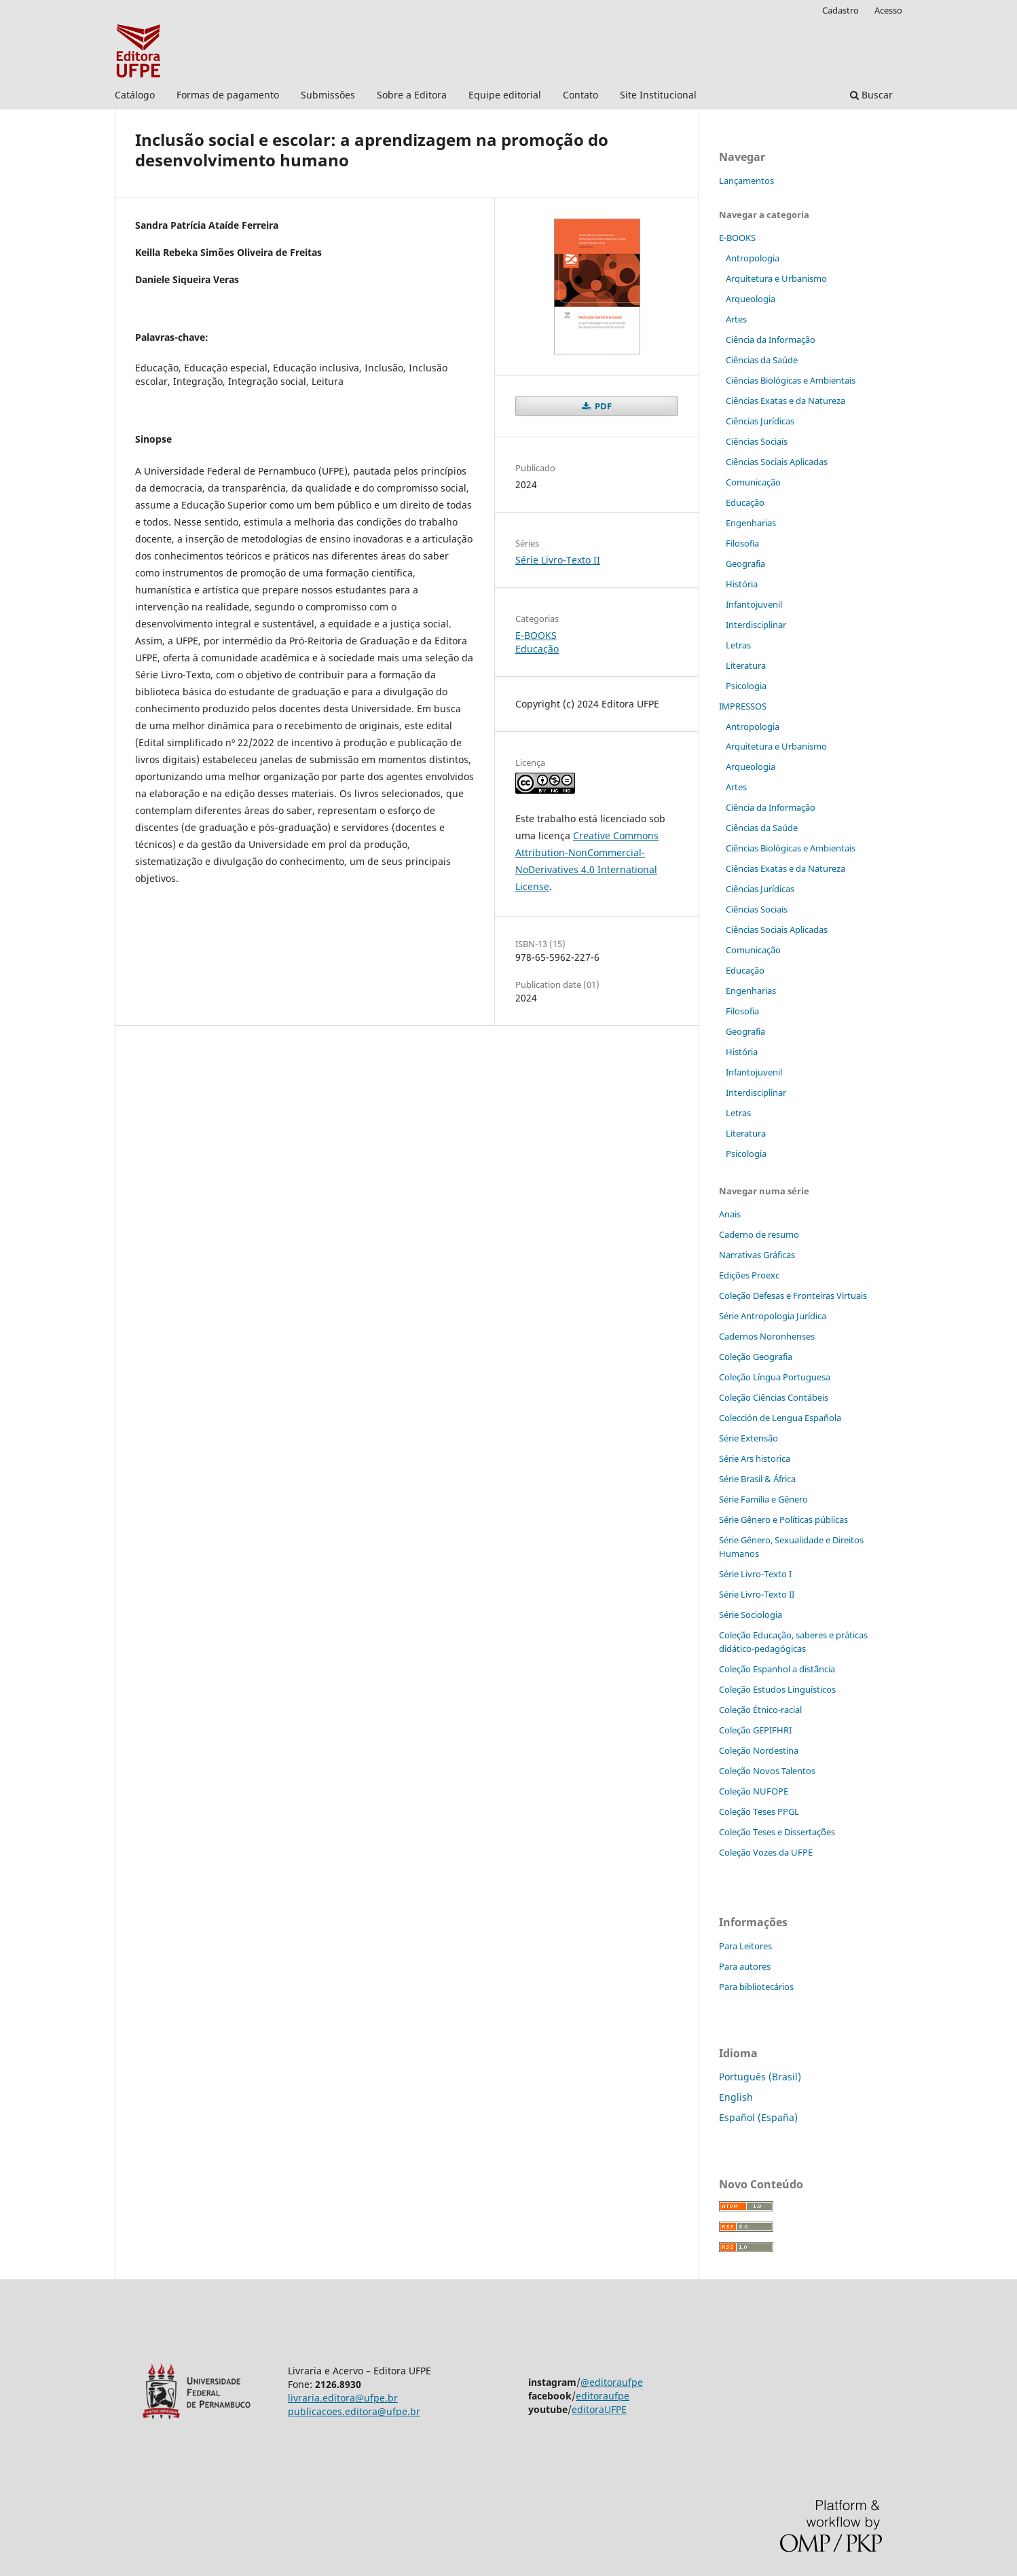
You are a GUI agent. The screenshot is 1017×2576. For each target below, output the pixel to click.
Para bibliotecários (756, 1987)
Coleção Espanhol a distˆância (777, 1669)
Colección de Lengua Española (780, 1418)
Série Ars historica (754, 1458)
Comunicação (753, 482)
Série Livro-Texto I (755, 1574)
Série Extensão (748, 1438)
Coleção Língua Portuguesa (774, 1377)
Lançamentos (746, 180)
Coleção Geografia (755, 1356)
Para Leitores (745, 1946)
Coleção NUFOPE (753, 1791)
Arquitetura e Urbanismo (776, 278)
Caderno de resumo (759, 1234)
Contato (580, 94)
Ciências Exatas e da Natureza (785, 400)
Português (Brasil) (760, 2076)
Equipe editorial (504, 94)
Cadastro (840, 10)
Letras (738, 645)
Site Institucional (658, 94)
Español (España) (758, 2117)
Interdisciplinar (756, 625)
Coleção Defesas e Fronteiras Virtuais (793, 1295)
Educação (537, 648)
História (742, 584)
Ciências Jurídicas (760, 421)
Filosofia (742, 543)
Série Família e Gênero (763, 1499)
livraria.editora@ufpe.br (343, 2397)
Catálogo (135, 94)
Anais (730, 1214)
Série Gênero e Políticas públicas (783, 1519)
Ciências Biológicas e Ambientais (790, 380)
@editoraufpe (611, 2382)
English (736, 2097)
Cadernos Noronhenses (767, 1336)
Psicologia (746, 686)
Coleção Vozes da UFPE (766, 1852)
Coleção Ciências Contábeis (773, 1397)
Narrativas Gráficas (757, 1255)
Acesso (888, 10)
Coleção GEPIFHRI (755, 1730)
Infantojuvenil (754, 604)
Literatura (746, 665)
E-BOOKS (536, 635)
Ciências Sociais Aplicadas (777, 462)
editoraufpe (602, 2395)
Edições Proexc (749, 1275)
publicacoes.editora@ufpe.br (354, 2411)
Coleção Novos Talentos (767, 1771)
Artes (736, 319)
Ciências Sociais (757, 441)
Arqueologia (750, 299)
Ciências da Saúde (762, 360)
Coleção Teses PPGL (759, 1811)
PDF (602, 406)
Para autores (745, 1966)
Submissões (328, 94)
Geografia (745, 563)
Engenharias (751, 523)
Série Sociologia (750, 1614)
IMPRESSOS (742, 706)
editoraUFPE (599, 2409)
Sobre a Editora (412, 94)
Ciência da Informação (770, 339)
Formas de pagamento (228, 94)
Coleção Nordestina (758, 1750)
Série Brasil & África (757, 1479)
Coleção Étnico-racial (760, 1710)
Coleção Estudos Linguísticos (777, 1689)
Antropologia (752, 258)
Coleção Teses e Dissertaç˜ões (777, 1832)
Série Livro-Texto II (557, 559)
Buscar (871, 94)
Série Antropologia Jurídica (772, 1316)
